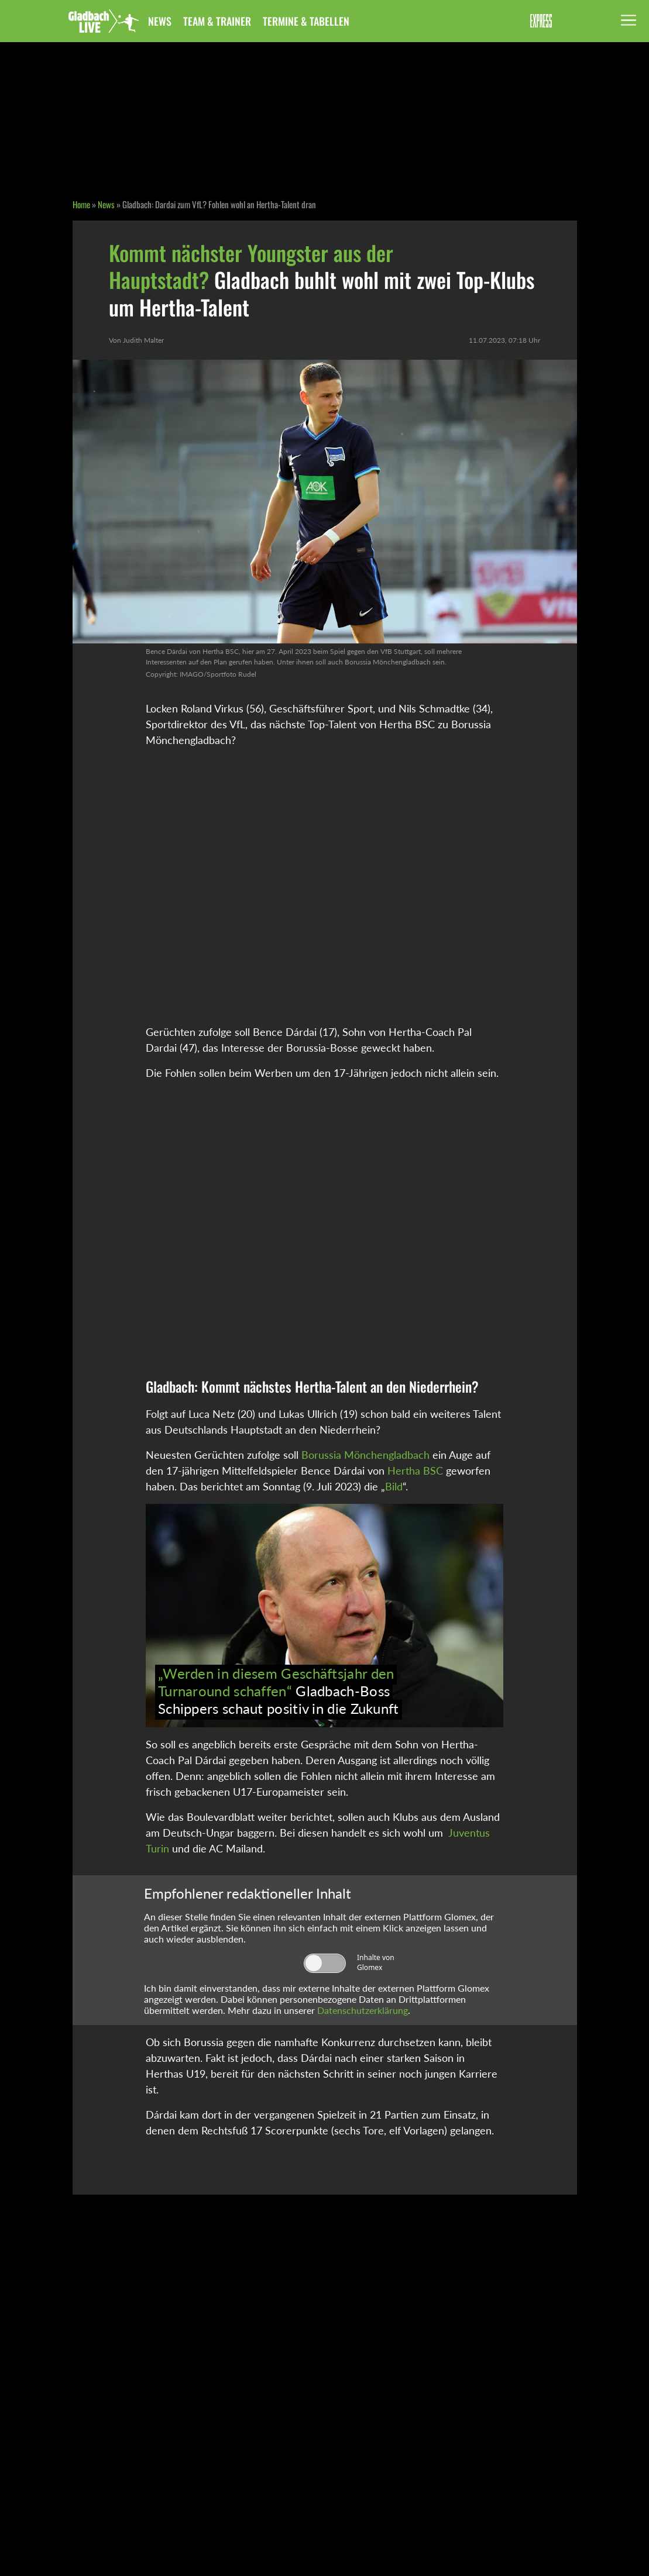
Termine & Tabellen (306, 21)
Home (81, 204)
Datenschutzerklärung (362, 2010)
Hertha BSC (415, 1470)
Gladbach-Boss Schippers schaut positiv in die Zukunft (278, 1691)
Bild (394, 1486)
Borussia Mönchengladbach (365, 1454)
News (159, 21)
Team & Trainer (217, 21)
